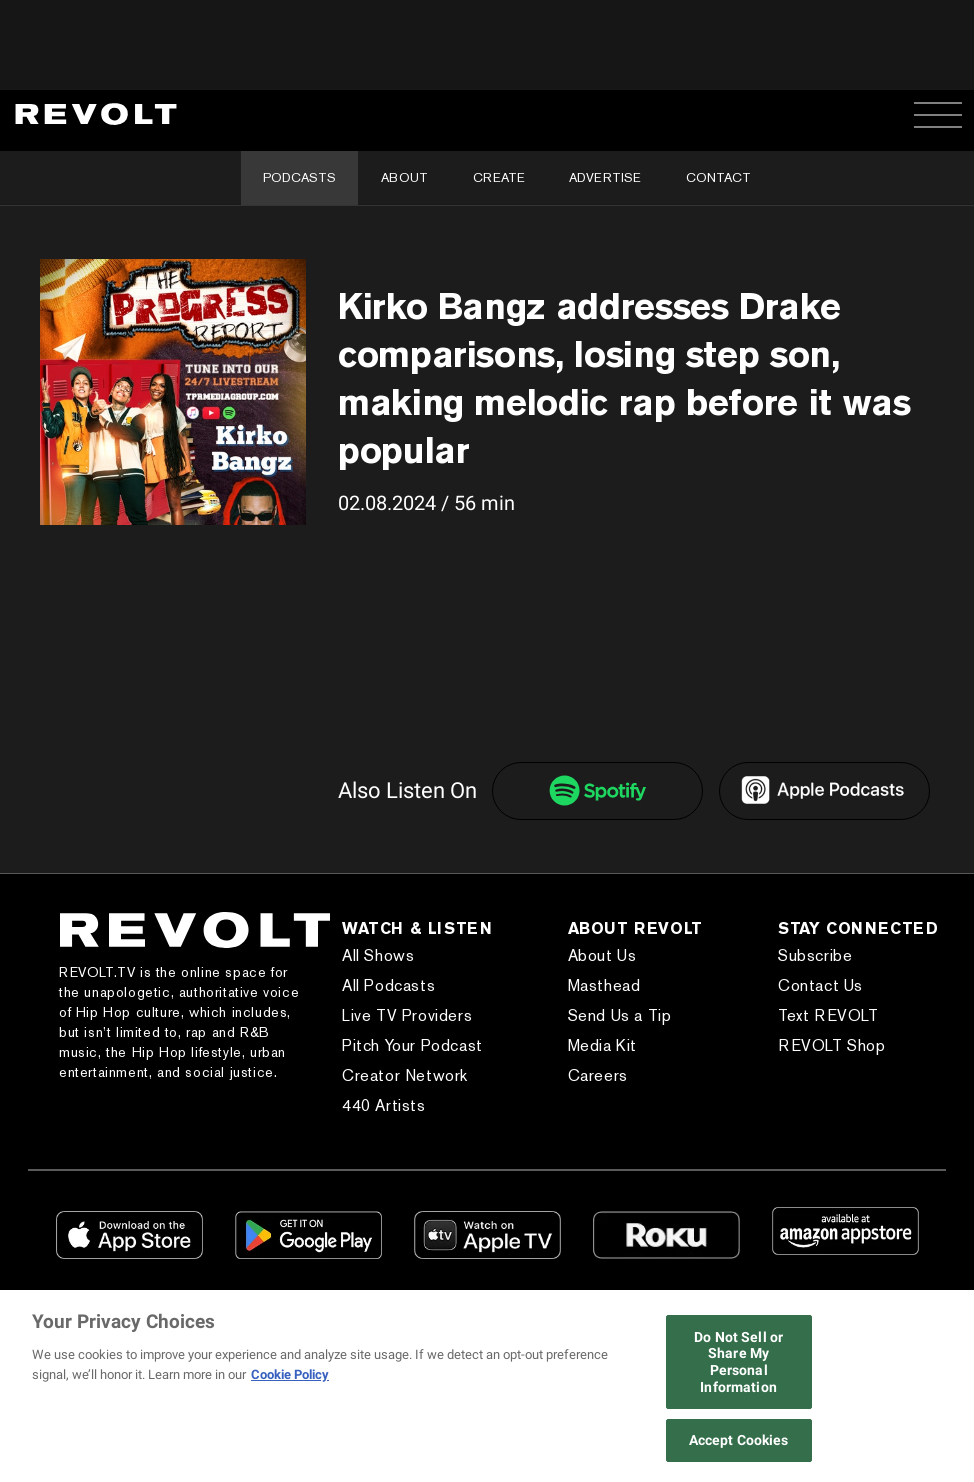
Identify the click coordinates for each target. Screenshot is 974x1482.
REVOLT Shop (832, 1045)
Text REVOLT (828, 1015)
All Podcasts (388, 985)
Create (499, 177)
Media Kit (602, 1045)
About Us (602, 955)
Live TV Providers (407, 1015)
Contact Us (820, 985)
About (404, 177)
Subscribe (815, 955)
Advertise (605, 177)
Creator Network (405, 1075)
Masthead (604, 985)
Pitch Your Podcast (412, 1045)
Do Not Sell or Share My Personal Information (738, 1362)
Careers (598, 1075)
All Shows (378, 955)
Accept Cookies (739, 1440)
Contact (718, 177)
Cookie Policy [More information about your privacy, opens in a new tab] (290, 1374)
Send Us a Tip (620, 1015)
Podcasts (299, 177)
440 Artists (384, 1105)
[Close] (952, 1388)
